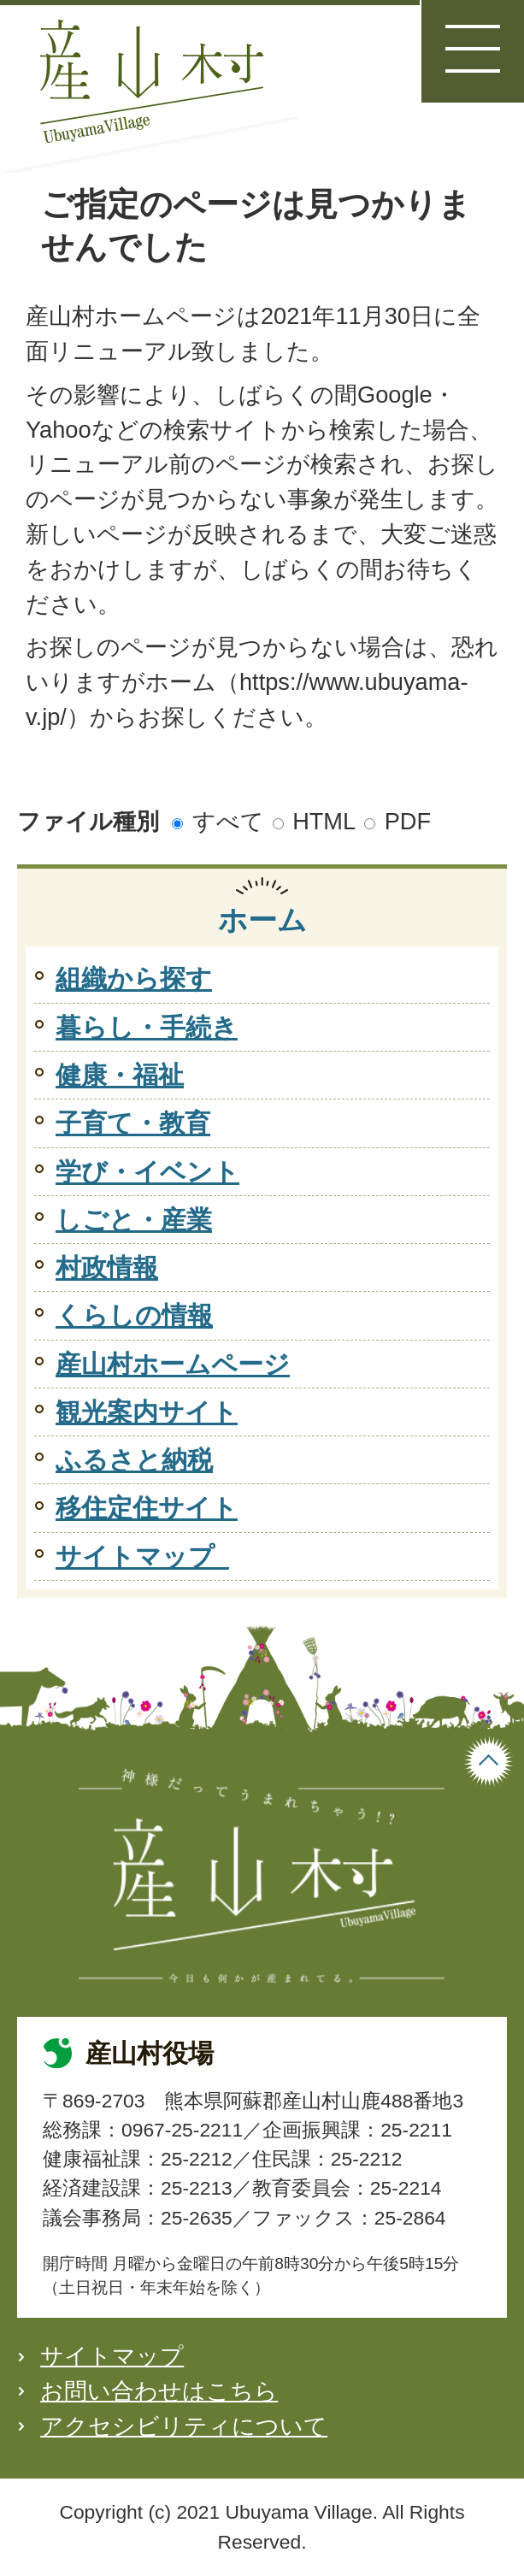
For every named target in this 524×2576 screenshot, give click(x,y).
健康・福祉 (120, 1075)
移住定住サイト (147, 1508)
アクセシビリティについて (183, 2426)
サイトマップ (112, 2356)
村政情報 (107, 1267)
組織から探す (134, 978)
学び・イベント (147, 1172)
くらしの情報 (134, 1315)
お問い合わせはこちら (159, 2391)
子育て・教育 (133, 1123)
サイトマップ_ (142, 1556)
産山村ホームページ (173, 1364)
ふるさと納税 (134, 1460)
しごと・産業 (134, 1219)
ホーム (262, 920)
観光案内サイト (147, 1412)
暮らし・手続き (147, 1027)
